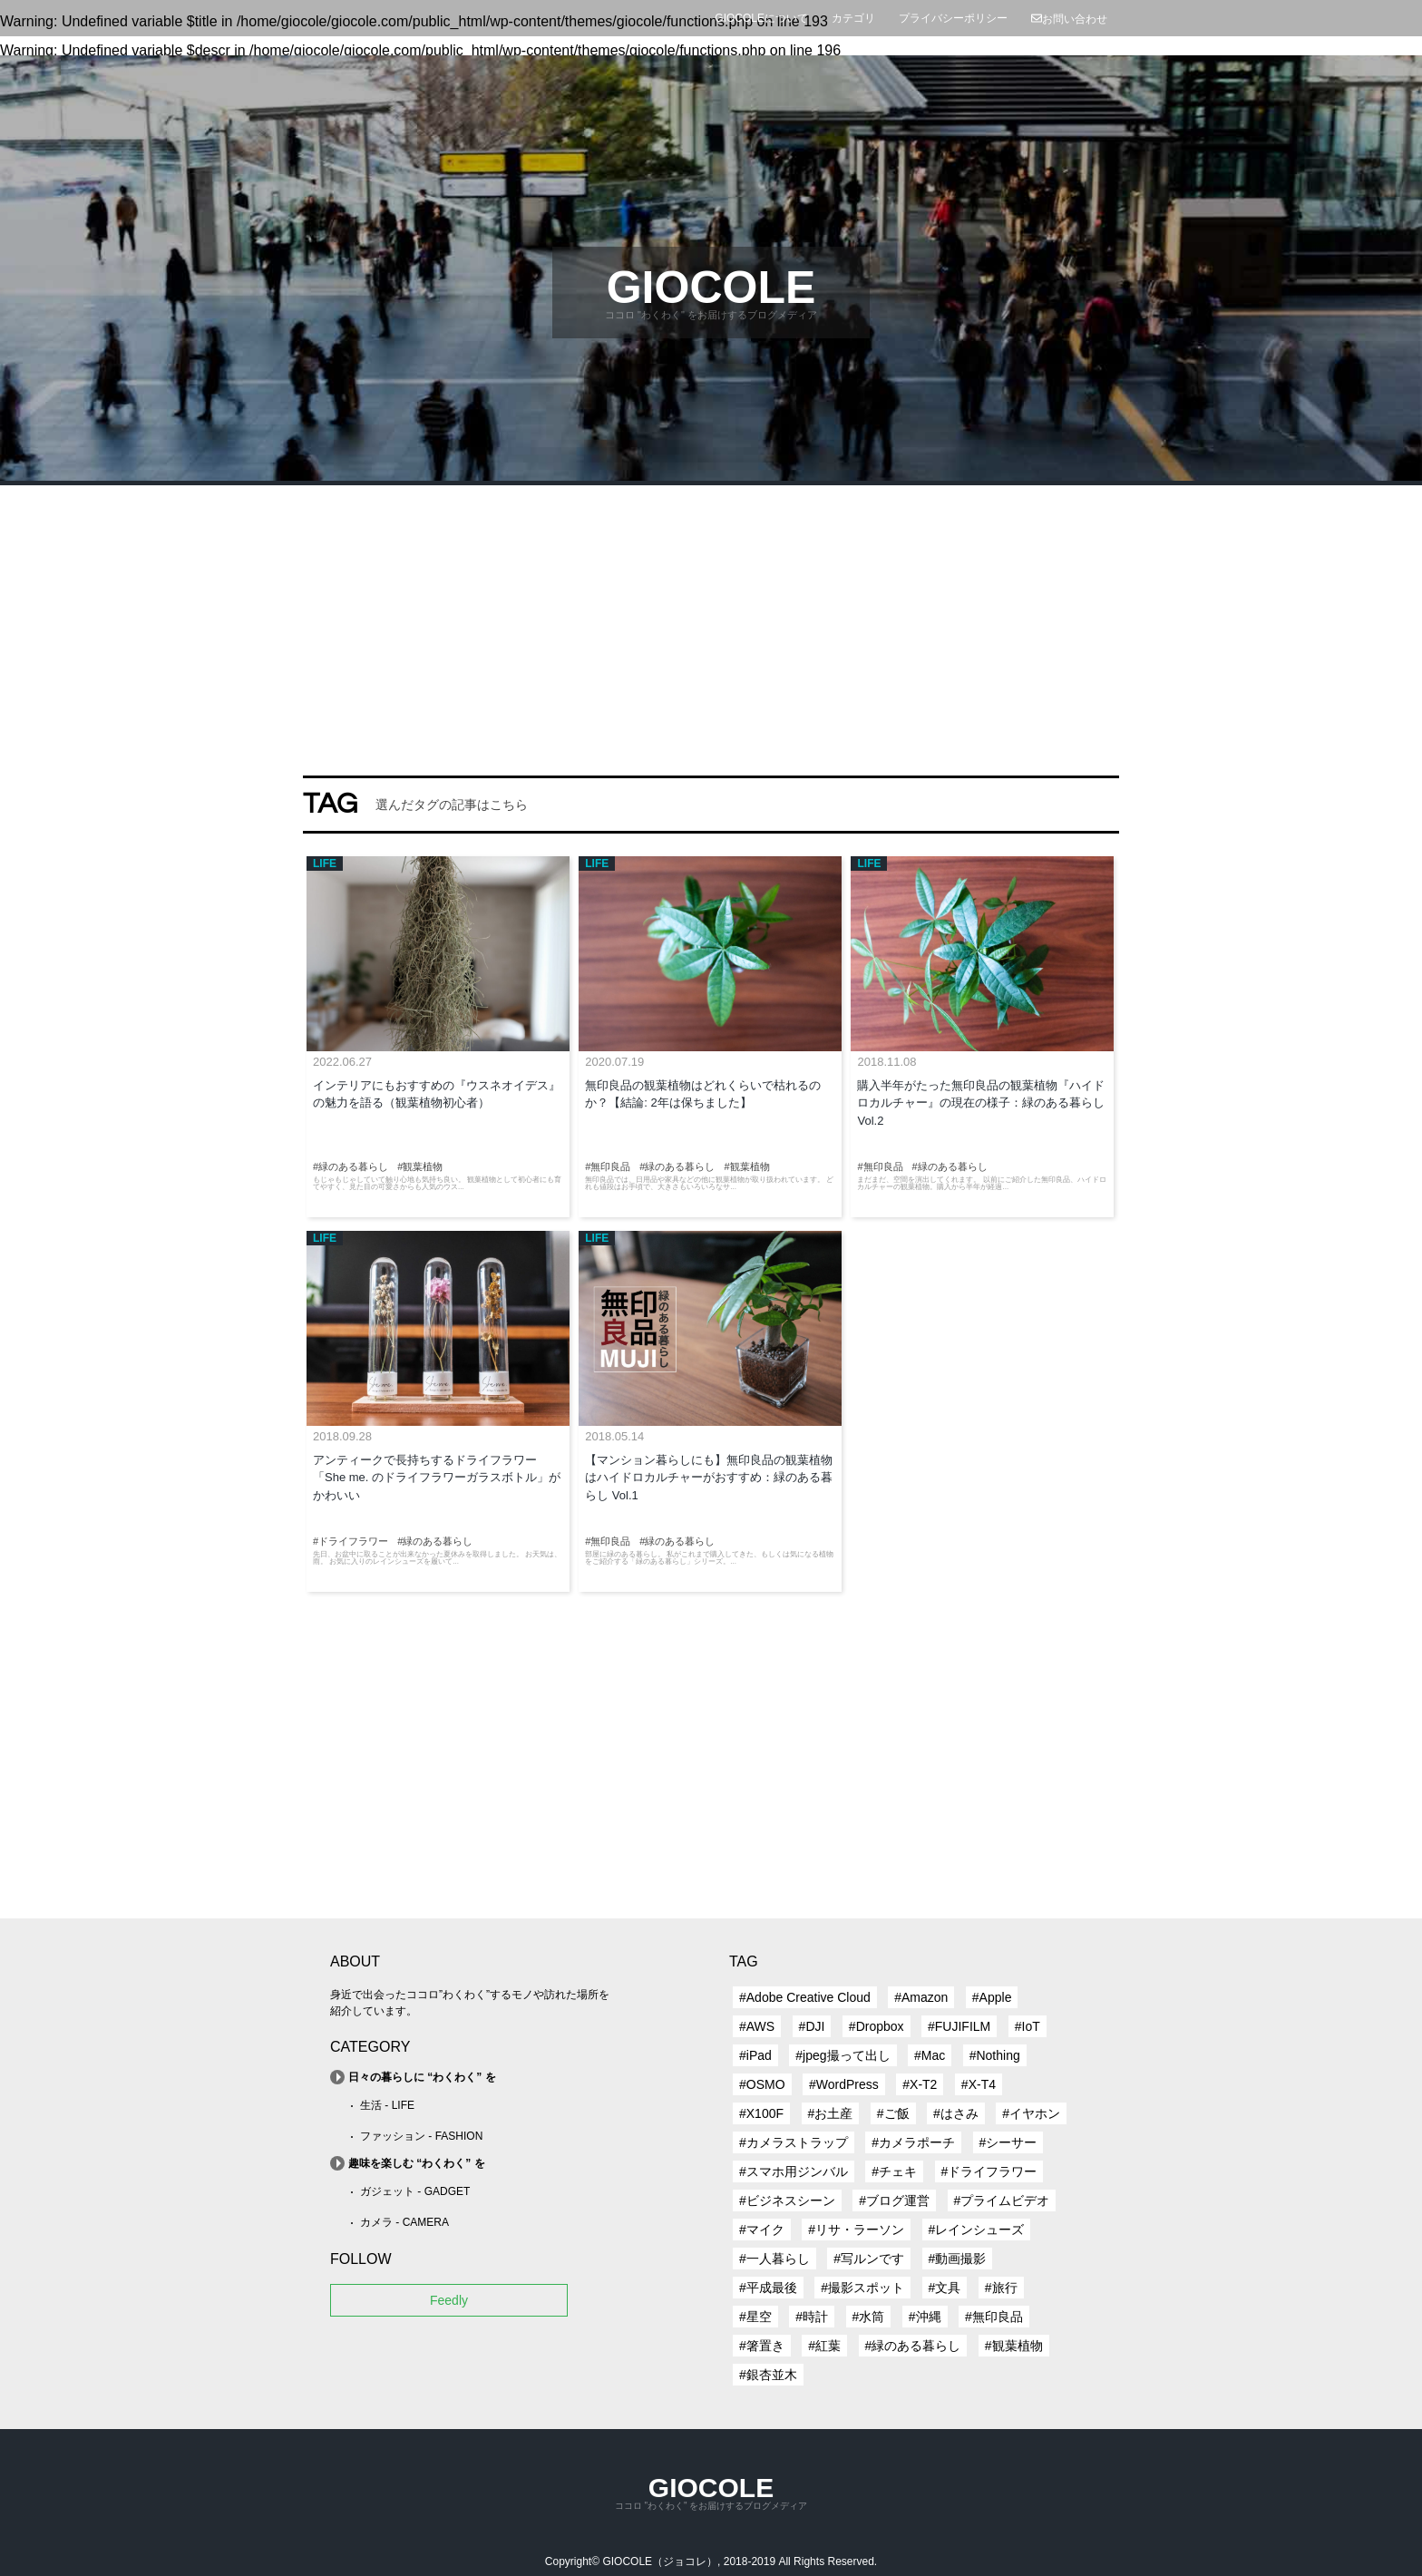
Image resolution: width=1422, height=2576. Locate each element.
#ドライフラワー (989, 2171)
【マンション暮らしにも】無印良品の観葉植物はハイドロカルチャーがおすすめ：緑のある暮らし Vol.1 (709, 1477)
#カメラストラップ (793, 2142)
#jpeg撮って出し (842, 2055)
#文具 (945, 2287)
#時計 (811, 2316)
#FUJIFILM (959, 2026)
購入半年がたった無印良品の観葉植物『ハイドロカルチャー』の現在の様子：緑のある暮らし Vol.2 (981, 1102)
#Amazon (921, 1997)
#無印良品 (994, 2316)
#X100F (761, 2113)
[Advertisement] (711, 621)
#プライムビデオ (1002, 2200)
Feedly (449, 2300)
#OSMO (762, 2084)
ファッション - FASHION (421, 2136)
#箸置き (761, 2345)
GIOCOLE (711, 287)
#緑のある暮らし (913, 2345)
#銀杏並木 (768, 2374)
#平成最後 (768, 2287)
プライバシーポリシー (953, 18)
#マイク (761, 2229)
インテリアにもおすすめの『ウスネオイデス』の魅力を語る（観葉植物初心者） (436, 1094)
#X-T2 (919, 2084)
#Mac (929, 2055)
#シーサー (1008, 2142)
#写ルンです (868, 2258)
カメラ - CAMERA (404, 2222)
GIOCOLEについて (761, 18)
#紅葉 (824, 2345)
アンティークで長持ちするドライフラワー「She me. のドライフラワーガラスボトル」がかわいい (436, 1477)
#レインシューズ (977, 2229)
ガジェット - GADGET (415, 2191)
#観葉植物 (1014, 2345)
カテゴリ (853, 18)
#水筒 (868, 2316)
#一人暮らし (774, 2258)
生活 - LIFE (387, 2105)
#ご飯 (893, 2113)
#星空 (755, 2316)
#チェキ (894, 2171)
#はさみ (956, 2113)
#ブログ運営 (894, 2200)
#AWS (756, 2026)
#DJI (812, 2026)
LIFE (324, 863)
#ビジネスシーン (787, 2200)
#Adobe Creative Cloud (805, 1997)
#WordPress (844, 2084)
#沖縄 (925, 2316)
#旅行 (1001, 2287)
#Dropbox (876, 2026)
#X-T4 (978, 2084)
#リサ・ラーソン (856, 2229)
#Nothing (994, 2055)
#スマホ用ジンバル (793, 2171)
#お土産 (830, 2113)
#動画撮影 (958, 2258)
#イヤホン (1031, 2113)
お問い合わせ (1069, 19)
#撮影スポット (862, 2287)
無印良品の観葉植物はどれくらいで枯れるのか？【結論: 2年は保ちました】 (703, 1094)
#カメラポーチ (913, 2142)
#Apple (992, 1997)
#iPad (755, 2055)
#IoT (1027, 2026)
